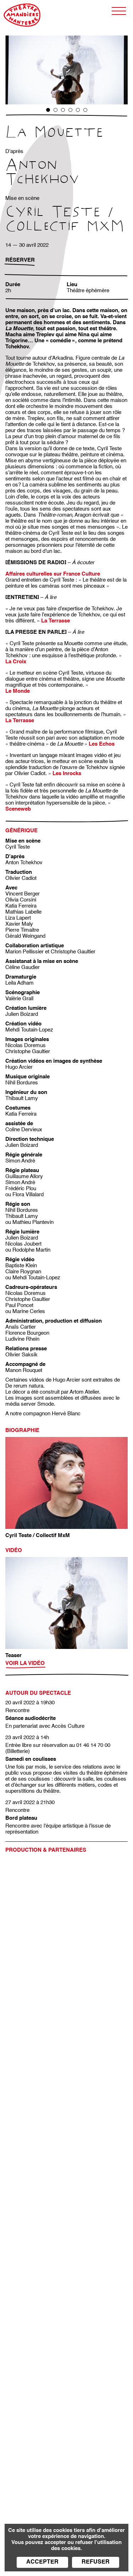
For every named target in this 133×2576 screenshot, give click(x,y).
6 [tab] (85, 110)
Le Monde (17, 691)
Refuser (96, 2562)
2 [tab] (55, 110)
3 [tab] (63, 110)
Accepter (42, 2562)
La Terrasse (19, 720)
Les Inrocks (66, 773)
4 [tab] (70, 110)
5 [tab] (78, 110)
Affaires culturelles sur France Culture (52, 574)
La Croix (15, 661)
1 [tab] (48, 110)
